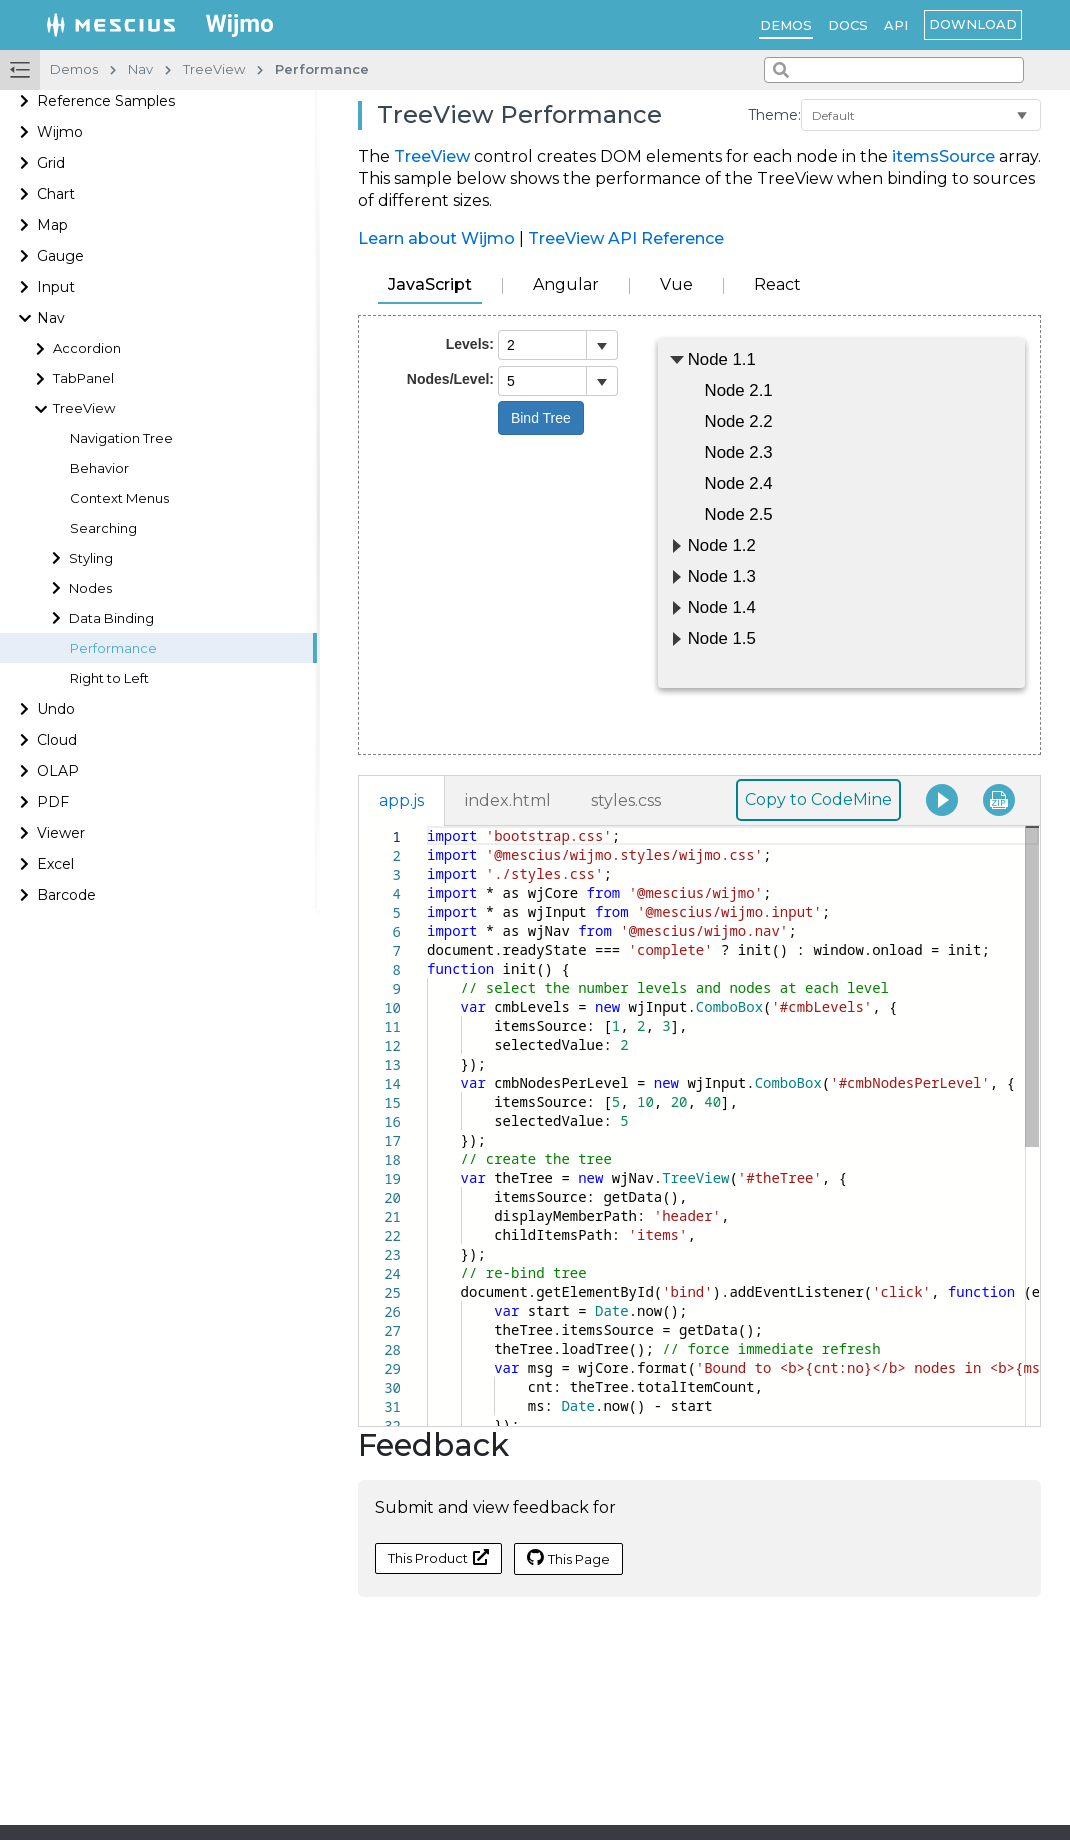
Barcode (66, 895)
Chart (56, 194)
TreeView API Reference (626, 238)
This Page (568, 1558)
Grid (51, 163)
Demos (786, 25)
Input (56, 287)
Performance (113, 648)
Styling (91, 558)
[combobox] (894, 70)
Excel (55, 864)
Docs (848, 25)
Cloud (57, 740)
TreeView (84, 408)
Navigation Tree (121, 438)
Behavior (99, 468)
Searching (103, 528)
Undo (56, 709)
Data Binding (111, 618)
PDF (53, 802)
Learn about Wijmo (436, 238)
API (896, 25)
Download (973, 24)
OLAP (58, 771)
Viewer (61, 833)
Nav (51, 318)
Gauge (60, 256)
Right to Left (109, 678)
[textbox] (427, 826)
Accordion (87, 348)
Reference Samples (106, 101)
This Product (438, 1557)
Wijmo (60, 132)
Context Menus (119, 498)
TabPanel (83, 378)
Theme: (774, 115)
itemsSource (943, 156)
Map (52, 225)
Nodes (90, 588)
